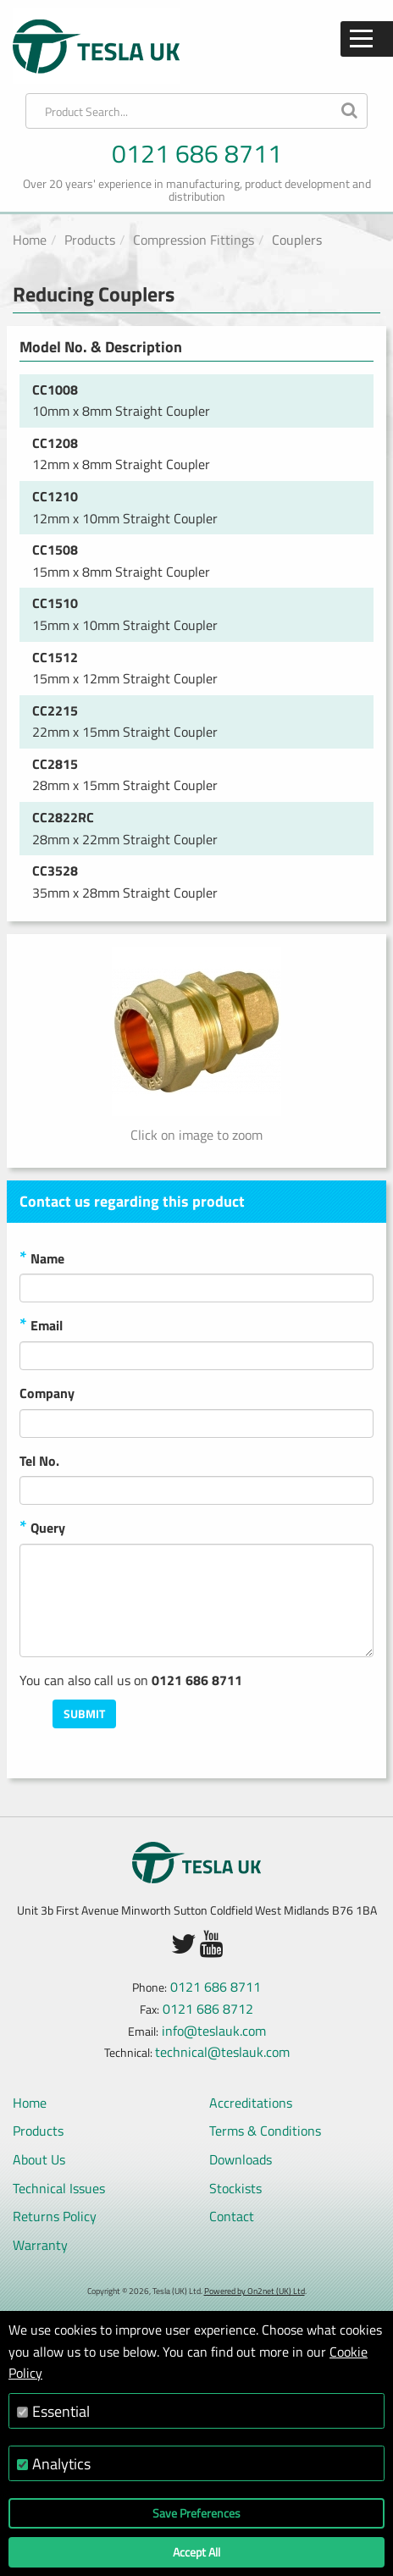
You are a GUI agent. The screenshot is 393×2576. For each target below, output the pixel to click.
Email (41, 1326)
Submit (84, 1713)
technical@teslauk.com (222, 2052)
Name (41, 1259)
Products (89, 239)
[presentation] (245, 1733)
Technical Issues (59, 2188)
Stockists (235, 2188)
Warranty (40, 2245)
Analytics (61, 2463)
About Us (39, 2159)
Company (47, 1393)
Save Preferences (196, 2513)
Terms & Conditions (265, 2130)
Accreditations (250, 2102)
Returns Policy (55, 2216)
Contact (231, 2216)
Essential (61, 2411)
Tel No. (39, 1461)
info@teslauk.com (214, 2030)
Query (42, 1528)
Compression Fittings (193, 239)
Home (30, 239)
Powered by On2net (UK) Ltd (254, 2291)
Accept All (196, 2552)
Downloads (240, 2159)
